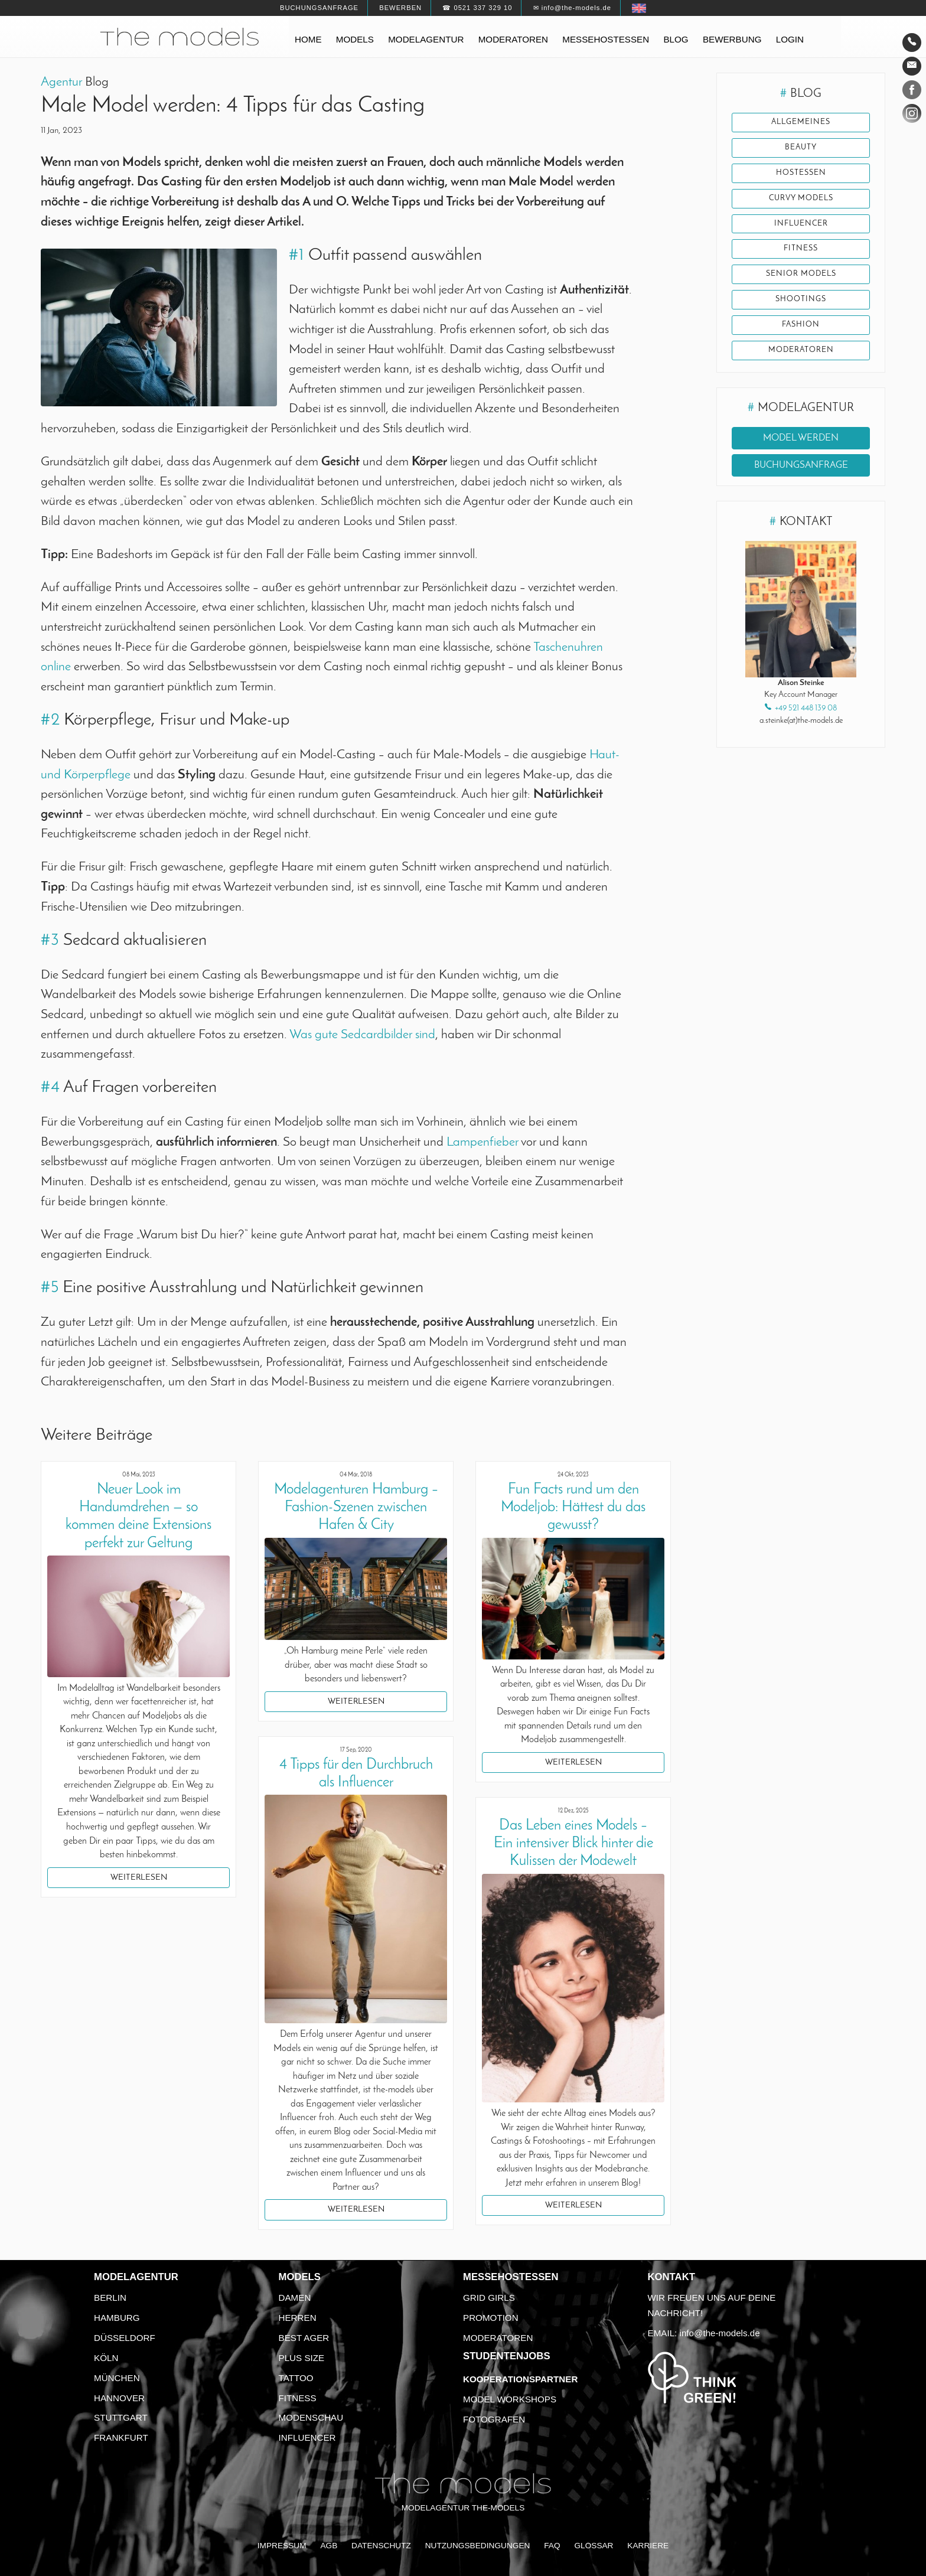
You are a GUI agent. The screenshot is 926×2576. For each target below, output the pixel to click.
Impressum (282, 2545)
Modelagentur (426, 39)
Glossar (593, 2545)
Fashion (801, 324)
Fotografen (494, 2419)
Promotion (491, 2318)
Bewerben (400, 7)
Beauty (801, 147)
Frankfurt (121, 2437)
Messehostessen (605, 39)
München (117, 2378)
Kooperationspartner (520, 2379)
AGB (328, 2545)
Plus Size (302, 2358)
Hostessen (801, 173)
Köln (106, 2358)
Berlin (110, 2298)
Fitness (801, 248)
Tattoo (296, 2378)
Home (308, 39)
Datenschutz (381, 2545)
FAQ (552, 2545)
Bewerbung (732, 39)
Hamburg (117, 2318)
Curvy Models (801, 198)
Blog (675, 39)
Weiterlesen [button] (138, 1877)
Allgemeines (800, 122)
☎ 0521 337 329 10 (477, 7)
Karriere (648, 2545)
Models (355, 39)
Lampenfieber (482, 1142)
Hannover (119, 2398)
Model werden (801, 438)
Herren (298, 2318)
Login (790, 39)
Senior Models (801, 274)
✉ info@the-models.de (572, 7)
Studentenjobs (506, 2356)
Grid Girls (489, 2298)
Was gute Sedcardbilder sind (362, 1035)
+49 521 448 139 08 (806, 708)
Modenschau (311, 2417)
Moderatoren (513, 39)
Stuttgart (121, 2417)
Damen (295, 2298)
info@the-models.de (720, 2333)
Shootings (800, 299)
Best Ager (304, 2338)
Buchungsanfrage (319, 7)
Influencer (801, 223)
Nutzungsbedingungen (477, 2545)
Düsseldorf (124, 2338)
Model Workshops (509, 2399)
